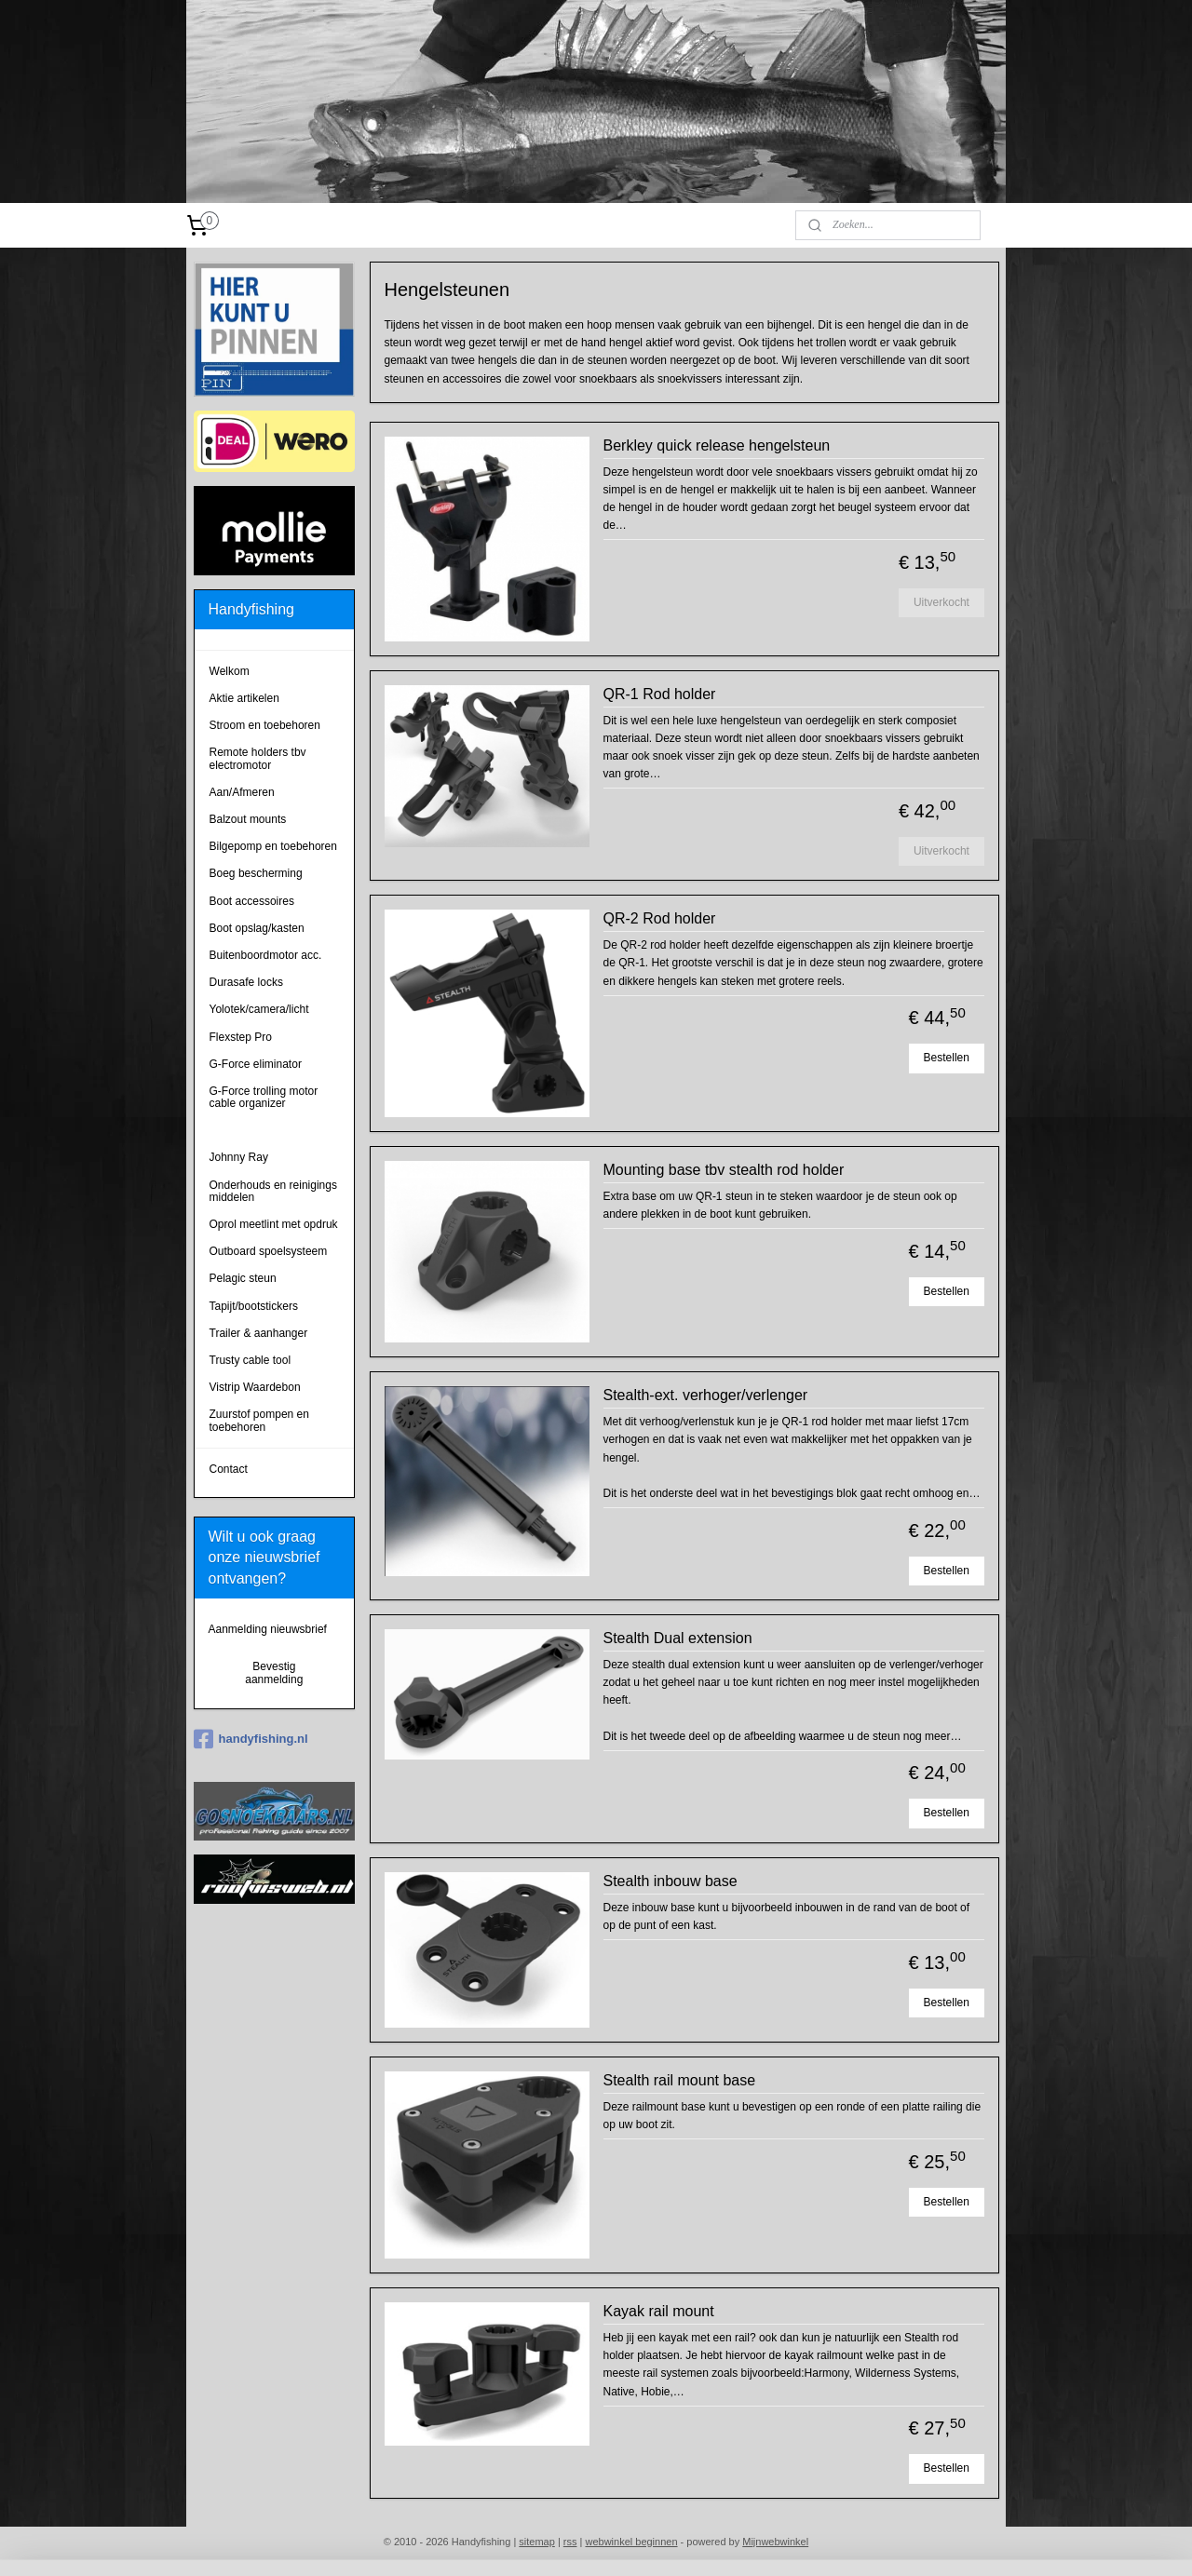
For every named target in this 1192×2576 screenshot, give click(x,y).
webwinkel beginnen (631, 2541)
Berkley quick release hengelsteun (716, 445)
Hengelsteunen (247, 1130)
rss (570, 2541)
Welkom (230, 671)
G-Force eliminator (256, 1064)
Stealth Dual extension (677, 1638)
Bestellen (945, 1057)
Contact (229, 1469)
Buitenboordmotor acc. (266, 955)
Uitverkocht (940, 602)
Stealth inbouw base (670, 1881)
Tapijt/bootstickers (254, 1306)
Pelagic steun (243, 1278)
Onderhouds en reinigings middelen (273, 1191)
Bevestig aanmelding (274, 1673)
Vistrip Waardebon (255, 1387)
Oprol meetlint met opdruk (274, 1224)
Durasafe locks (246, 982)
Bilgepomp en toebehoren (273, 846)
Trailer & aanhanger (259, 1333)
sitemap (537, 2541)
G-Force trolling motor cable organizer (264, 1097)
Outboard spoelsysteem (269, 1251)
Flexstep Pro (241, 1037)
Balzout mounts (248, 819)
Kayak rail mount (658, 2311)
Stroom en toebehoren (265, 725)
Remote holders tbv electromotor (258, 758)
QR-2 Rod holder (659, 918)
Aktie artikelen (244, 698)
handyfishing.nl (251, 1739)
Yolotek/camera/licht (259, 1009)
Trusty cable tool (250, 1360)
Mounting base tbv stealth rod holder (723, 1170)
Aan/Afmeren (242, 792)
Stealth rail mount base (679, 2080)
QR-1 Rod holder (659, 694)
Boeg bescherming (256, 873)
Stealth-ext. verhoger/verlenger (705, 1395)
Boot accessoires (252, 901)
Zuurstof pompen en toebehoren (259, 1420)
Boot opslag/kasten (257, 928)
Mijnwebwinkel (775, 2541)
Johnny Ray (239, 1157)
